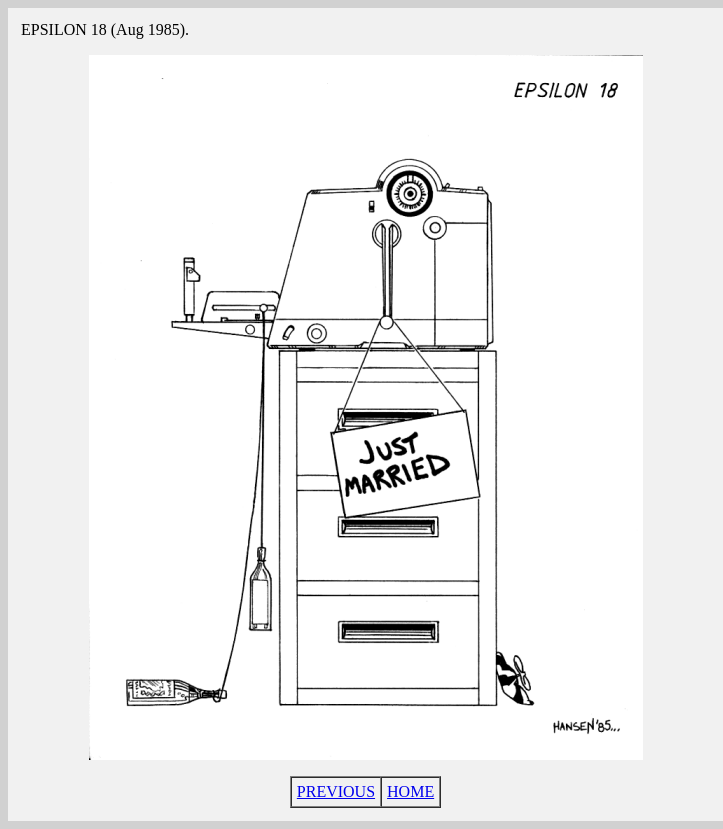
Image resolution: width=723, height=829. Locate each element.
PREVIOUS (336, 791)
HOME (410, 791)
